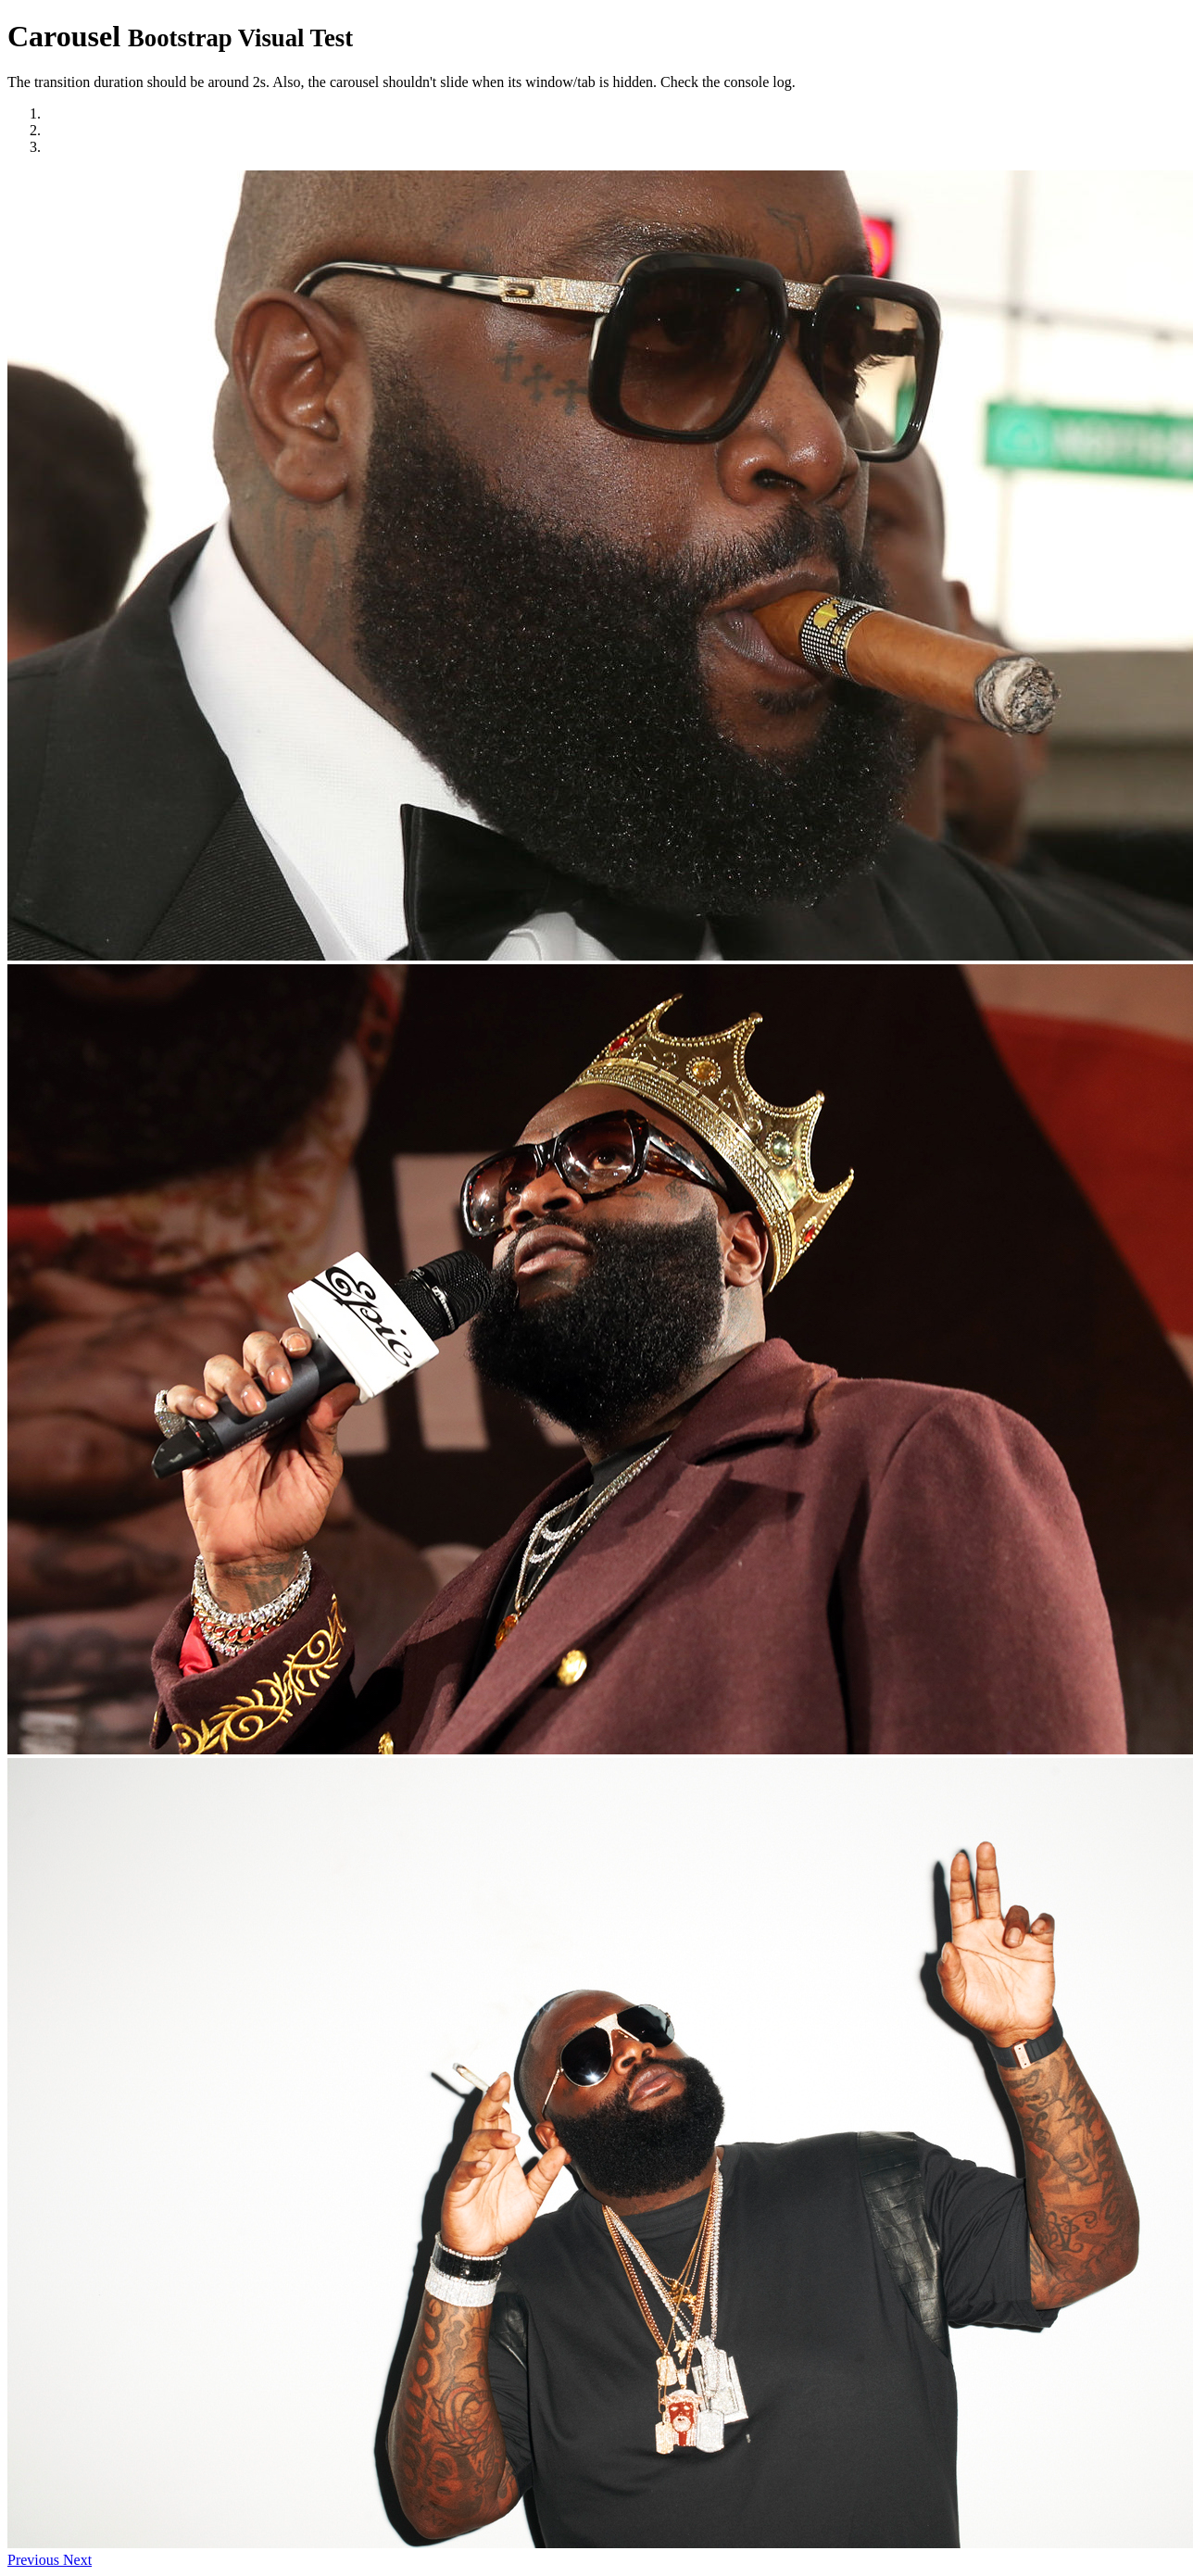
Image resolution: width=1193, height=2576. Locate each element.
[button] (35, 2560)
